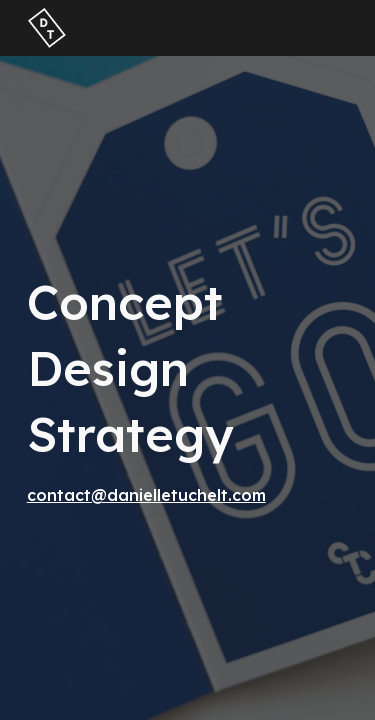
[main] (188, 388)
